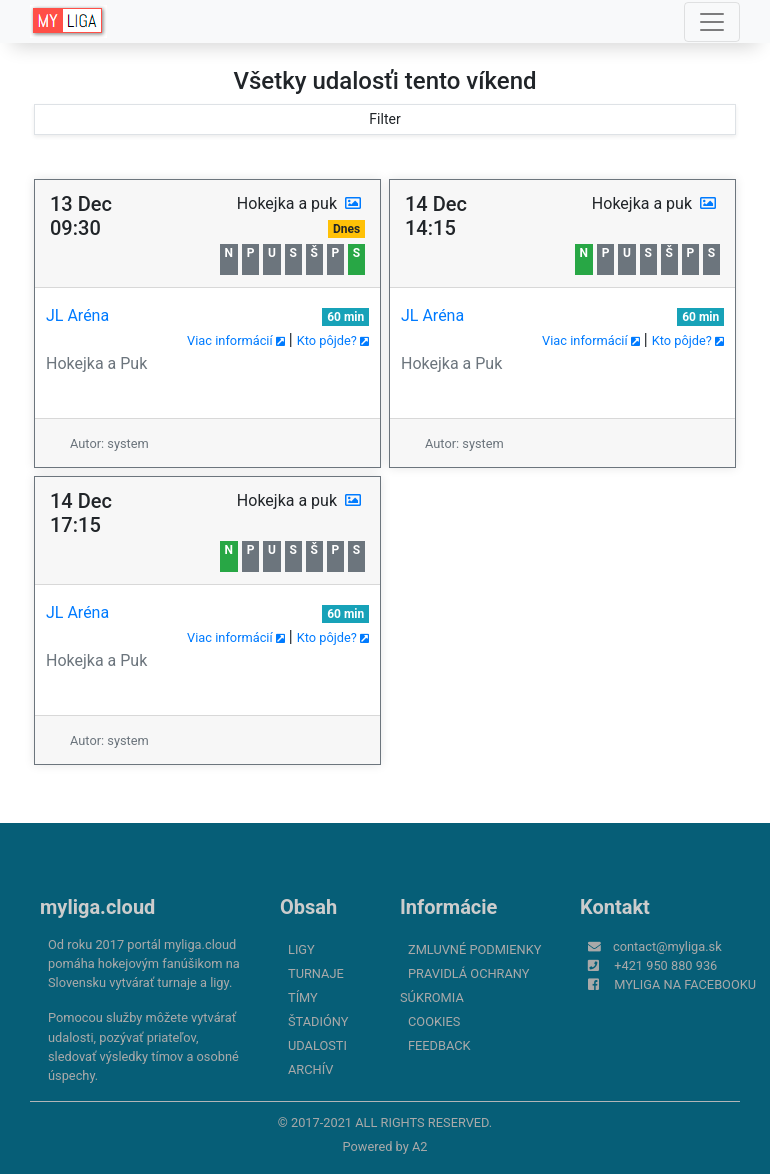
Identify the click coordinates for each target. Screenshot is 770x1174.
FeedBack (439, 1045)
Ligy (301, 949)
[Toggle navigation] (712, 22)
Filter (384, 119)
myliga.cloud (97, 907)
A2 (420, 1146)
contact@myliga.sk (667, 946)
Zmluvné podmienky (474, 949)
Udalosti (317, 1045)
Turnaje (316, 973)
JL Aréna (77, 315)
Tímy (303, 997)
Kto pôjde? (333, 340)
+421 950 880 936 (665, 965)
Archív (310, 1069)
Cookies (434, 1021)
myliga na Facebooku (685, 984)
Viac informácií (236, 340)
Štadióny (318, 1021)
